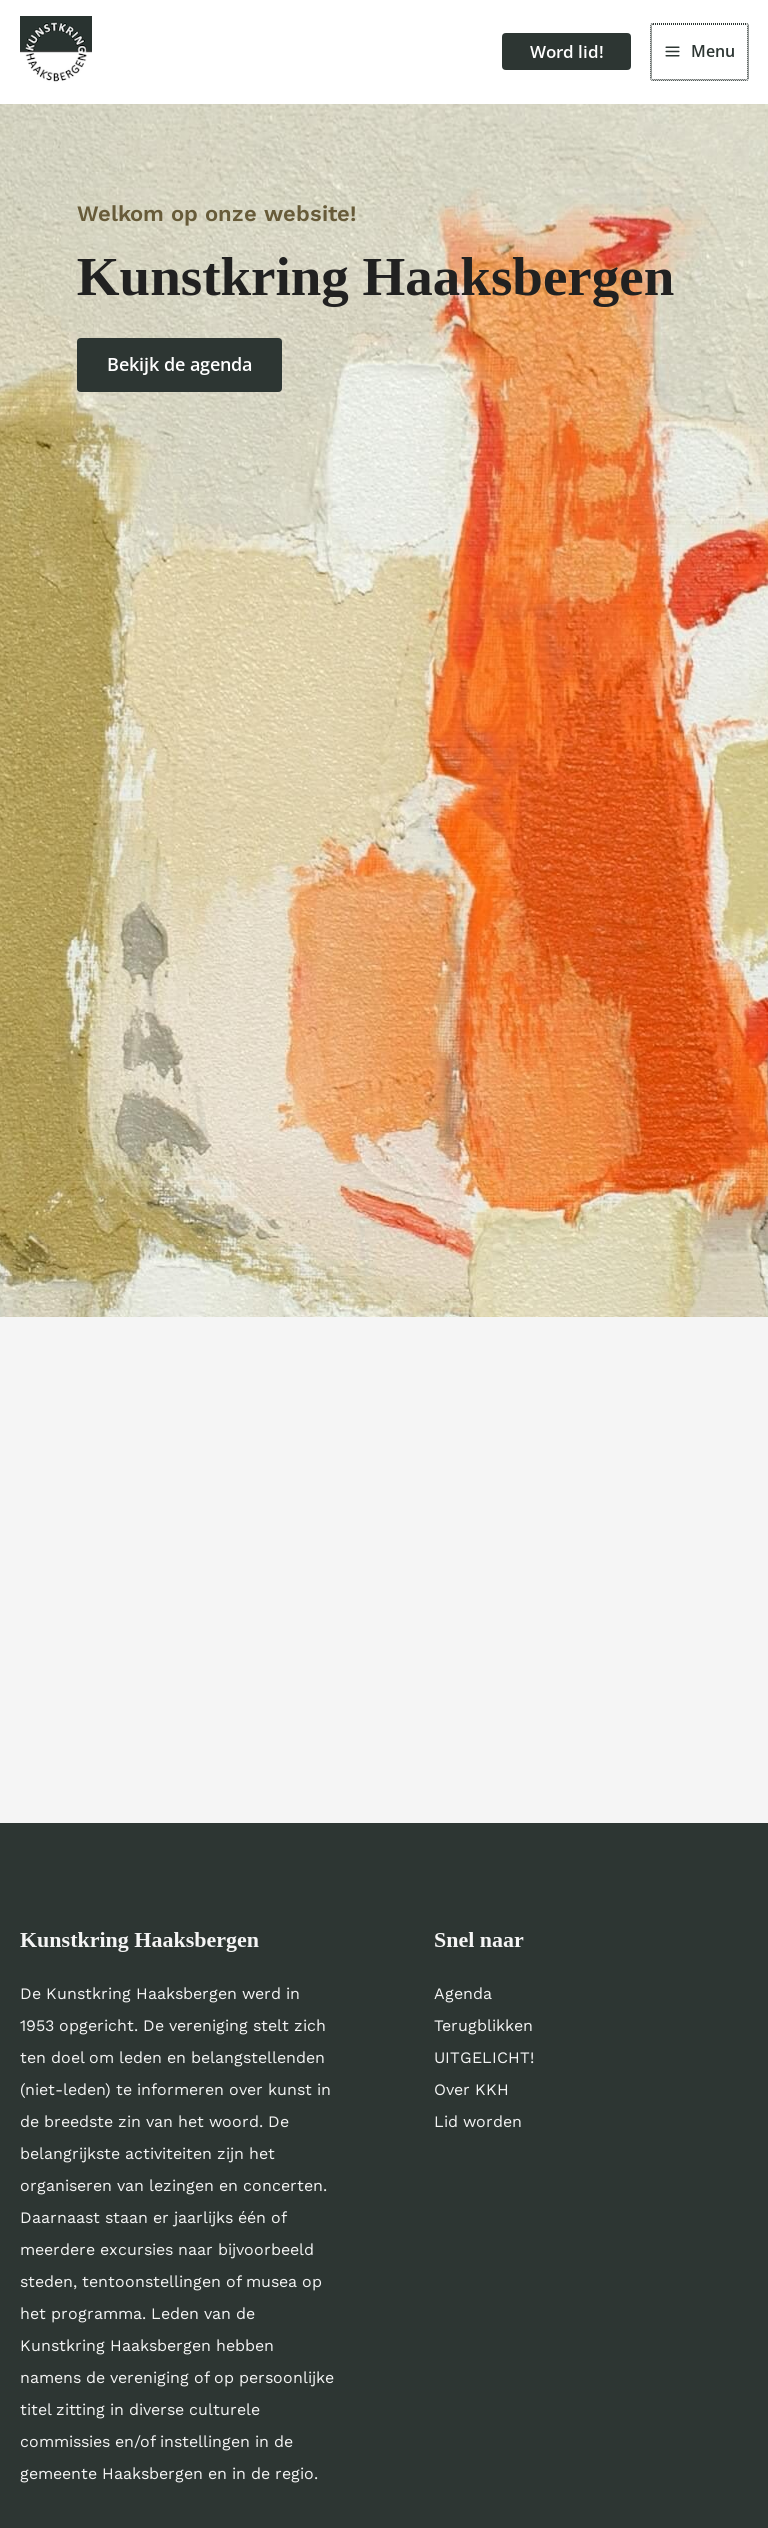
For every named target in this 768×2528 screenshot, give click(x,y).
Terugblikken (483, 2033)
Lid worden (478, 2129)
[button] (554, 56)
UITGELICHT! (484, 2065)
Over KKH (471, 2097)
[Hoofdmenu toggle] (700, 56)
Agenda (463, 2001)
